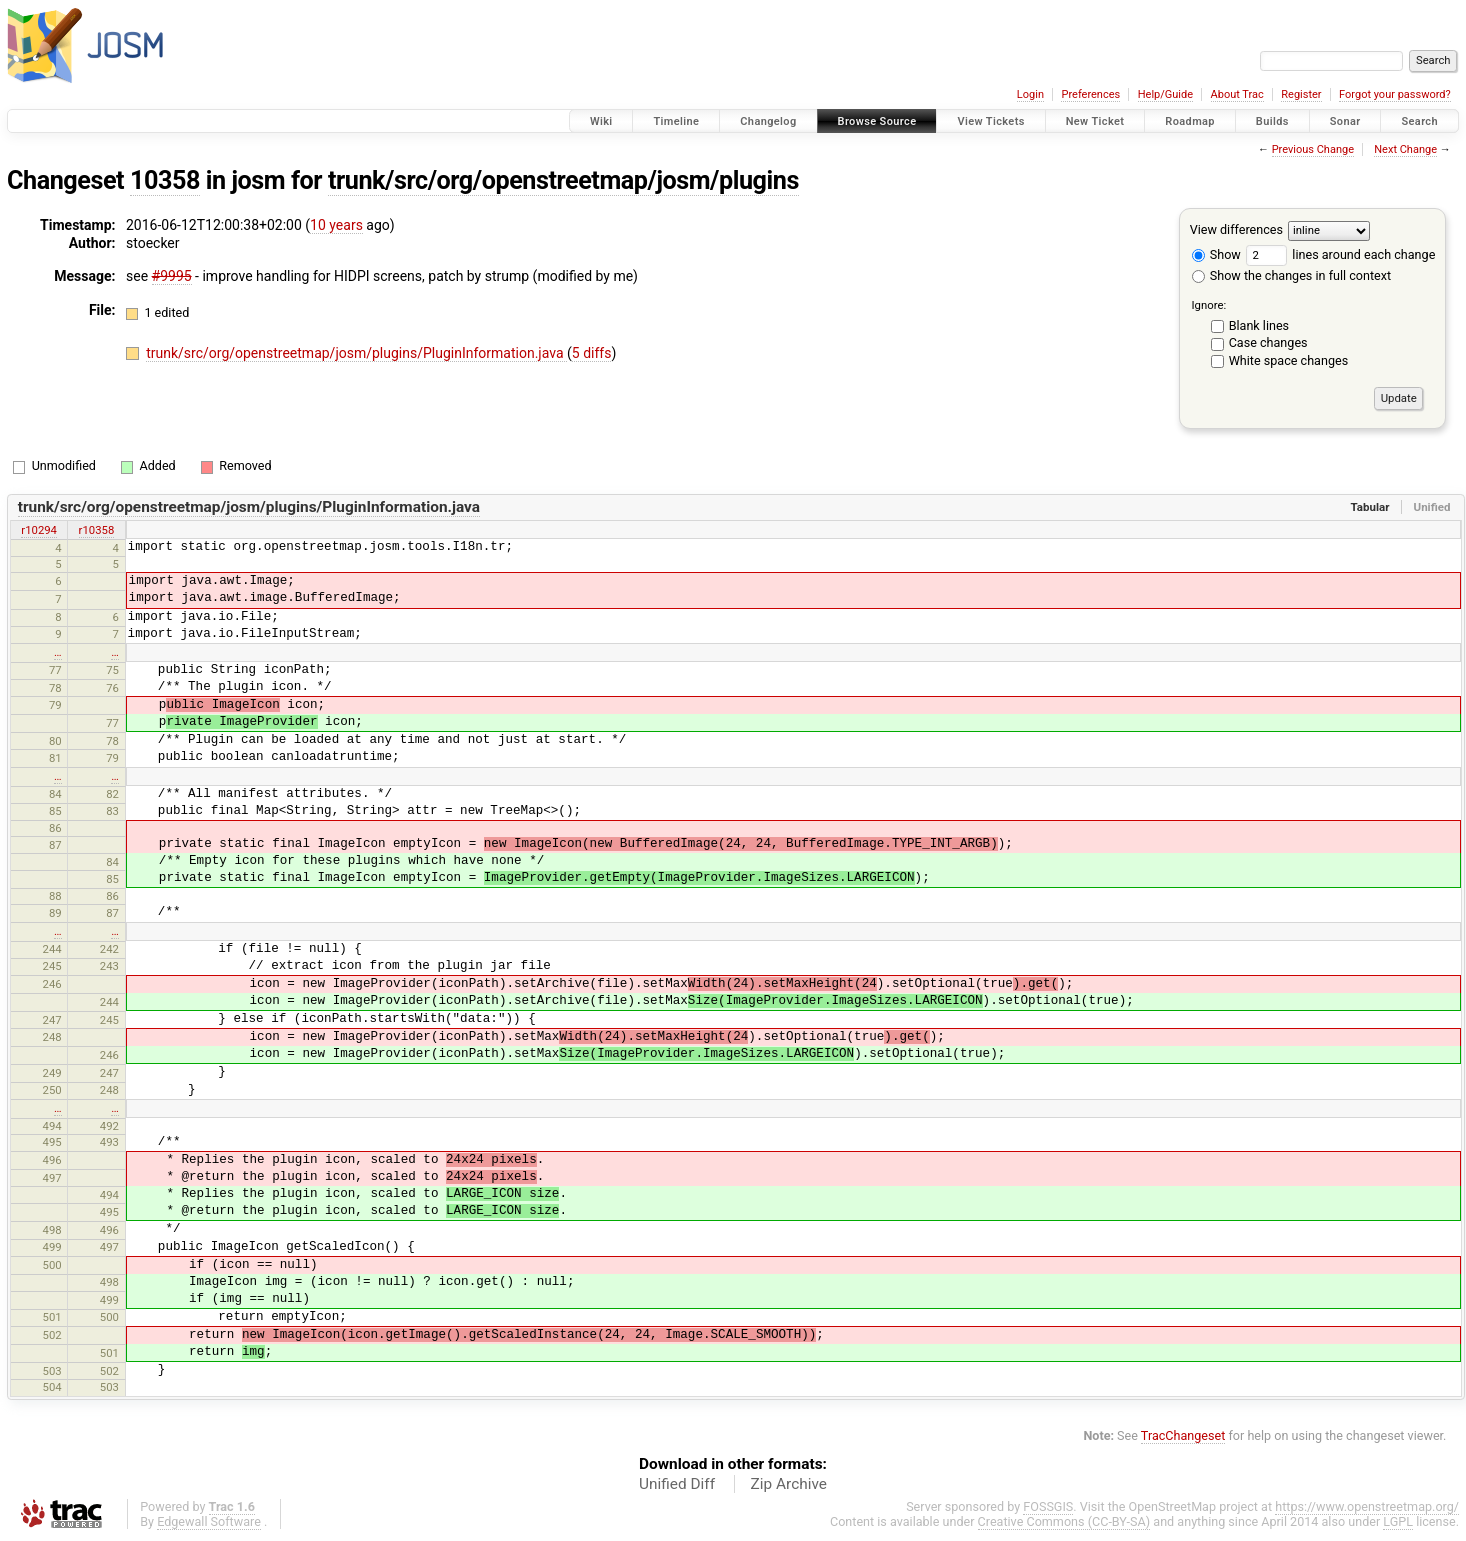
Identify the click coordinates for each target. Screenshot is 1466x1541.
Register (1301, 94)
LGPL (1398, 1521)
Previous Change (1313, 149)
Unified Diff (677, 1484)
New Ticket (1095, 121)
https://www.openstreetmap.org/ (1367, 1506)
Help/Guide (1165, 94)
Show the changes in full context (1291, 275)
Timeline (676, 121)
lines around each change (1340, 254)
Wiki (601, 121)
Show (1216, 254)
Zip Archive (789, 1484)
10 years (336, 225)
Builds (1272, 121)
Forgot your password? (1395, 94)
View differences (1236, 229)
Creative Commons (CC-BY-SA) (1064, 1521)
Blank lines (1259, 325)
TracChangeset (1183, 1435)
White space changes (1289, 360)
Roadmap (1190, 121)
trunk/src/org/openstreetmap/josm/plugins (563, 180)
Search (1419, 121)
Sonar (1345, 121)
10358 (165, 180)
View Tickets (990, 121)
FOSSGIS (1048, 1506)
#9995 (172, 276)
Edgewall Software (209, 1521)
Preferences (1090, 94)
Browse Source (877, 121)
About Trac (1237, 94)
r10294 (39, 530)
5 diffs (592, 353)
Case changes (1268, 342)
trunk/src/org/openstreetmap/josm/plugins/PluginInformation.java (356, 353)
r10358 (97, 530)
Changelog (768, 121)
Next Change (1405, 149)
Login (1030, 94)
